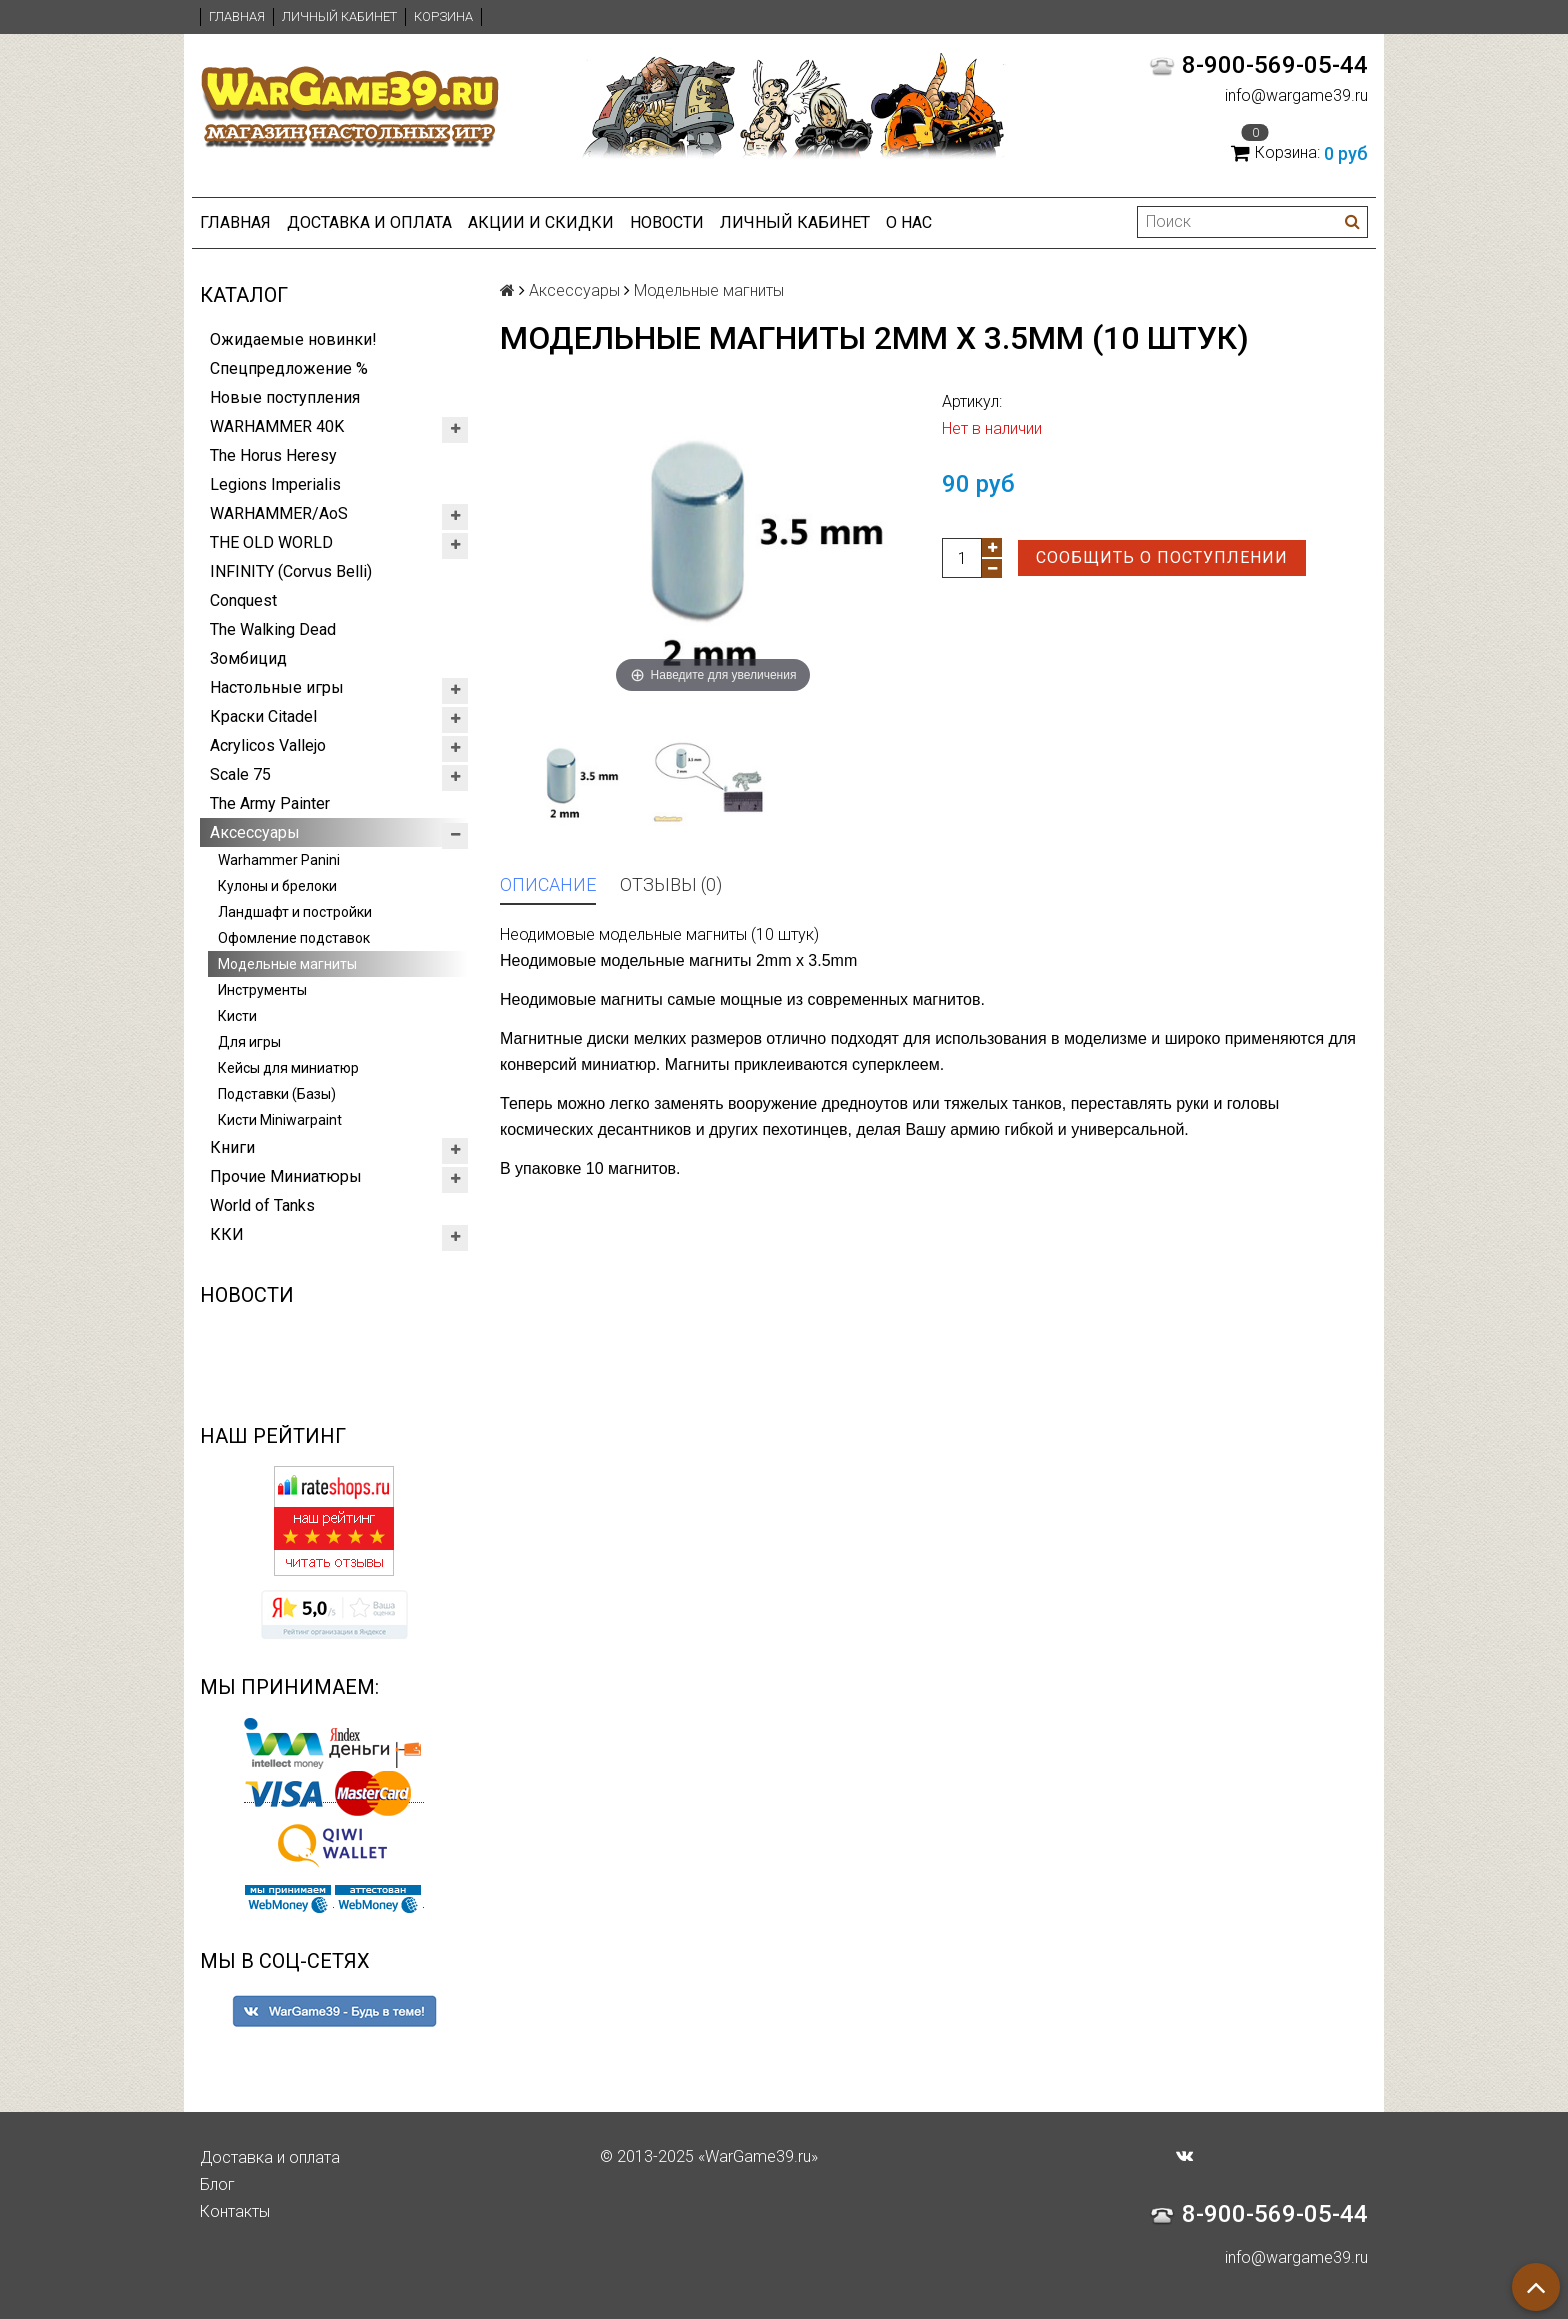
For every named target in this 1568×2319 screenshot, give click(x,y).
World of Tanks (262, 1205)
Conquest (243, 600)
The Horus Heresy (273, 455)
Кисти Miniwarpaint (280, 1120)
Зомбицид (248, 658)
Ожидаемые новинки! (293, 339)
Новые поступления (285, 397)
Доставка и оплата (369, 222)
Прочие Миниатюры (286, 1176)
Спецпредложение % (289, 368)
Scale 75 (240, 774)
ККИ (227, 1234)
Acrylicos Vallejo (268, 745)
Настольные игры (277, 687)
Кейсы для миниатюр (288, 1068)
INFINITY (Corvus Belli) (291, 571)
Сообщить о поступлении (1162, 557)
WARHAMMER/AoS (279, 513)
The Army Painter (270, 803)
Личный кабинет (339, 16)
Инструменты (262, 990)
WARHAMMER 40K (277, 426)
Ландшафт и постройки (295, 912)
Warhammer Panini (279, 860)
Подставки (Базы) (277, 1094)
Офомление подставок (294, 938)
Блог (217, 2184)
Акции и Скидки (541, 222)
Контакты (235, 2211)
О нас (909, 222)
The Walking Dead (273, 629)
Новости (667, 222)
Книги (232, 1147)
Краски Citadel (263, 716)
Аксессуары (255, 832)
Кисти (237, 1016)
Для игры (249, 1042)
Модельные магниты (287, 964)
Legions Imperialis (275, 484)
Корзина (443, 16)
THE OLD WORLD (271, 542)
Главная (237, 16)
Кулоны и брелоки (277, 886)
